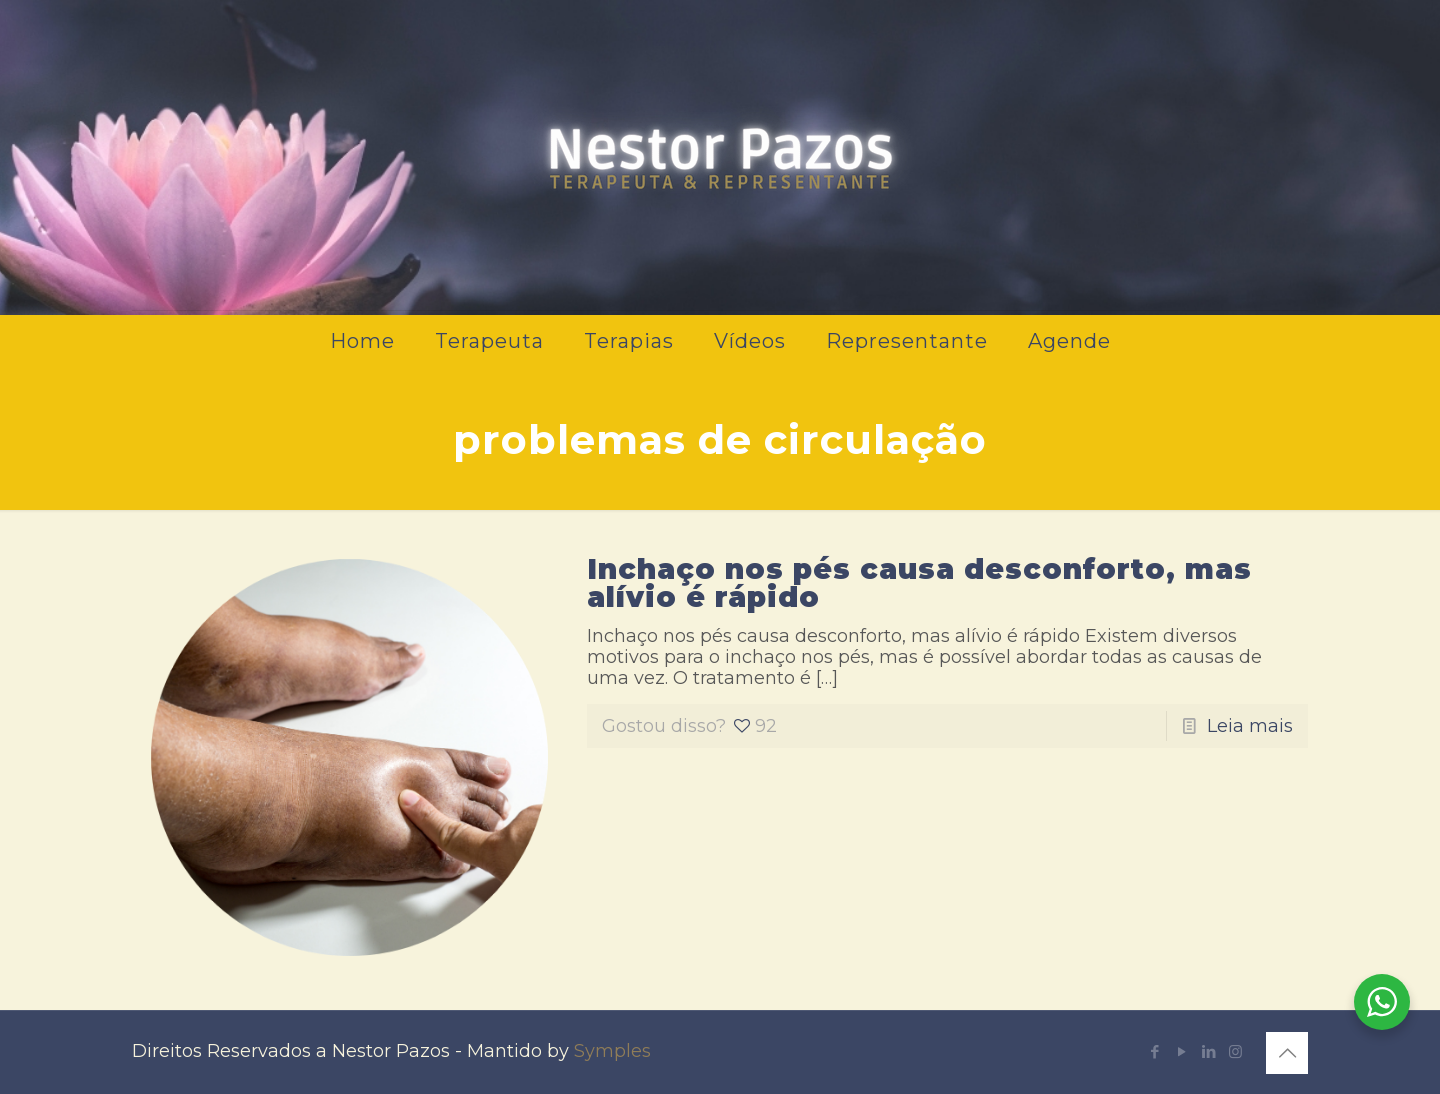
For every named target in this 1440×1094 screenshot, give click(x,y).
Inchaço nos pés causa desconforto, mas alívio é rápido (919, 583)
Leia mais (1250, 726)
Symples (612, 1051)
